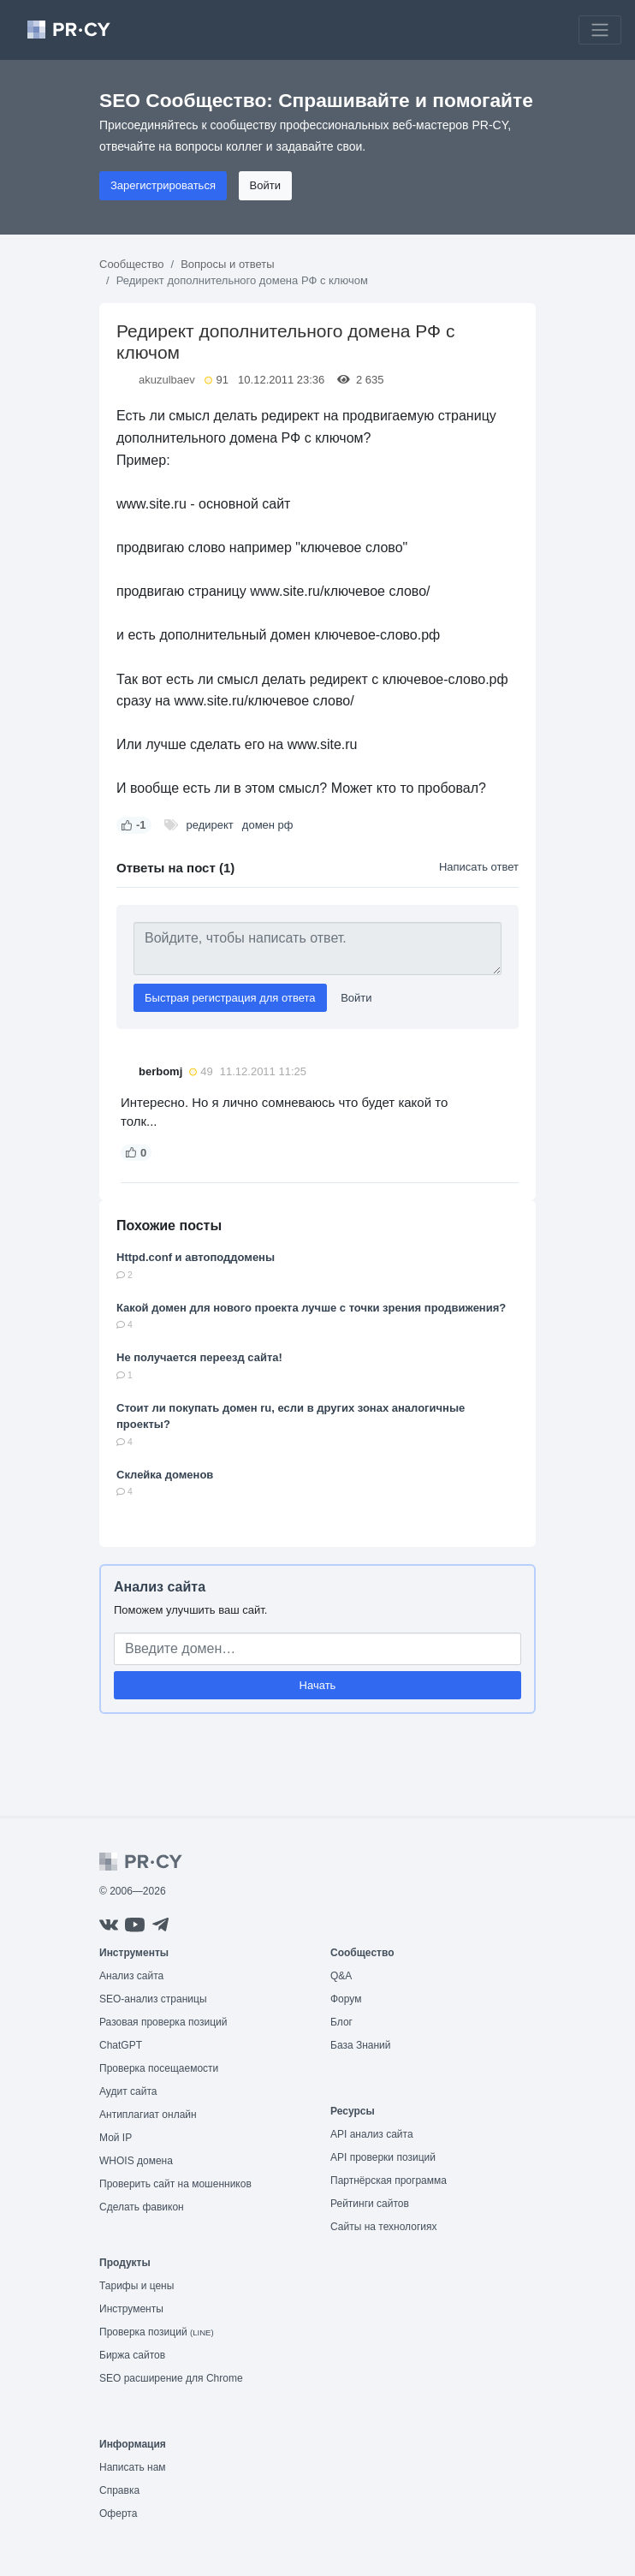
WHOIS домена (136, 2161)
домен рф (268, 824)
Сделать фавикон (141, 2207)
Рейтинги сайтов (369, 2204)
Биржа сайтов (132, 2355)
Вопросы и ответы (227, 264)
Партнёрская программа (388, 2180)
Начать (318, 1685)
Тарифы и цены (136, 2286)
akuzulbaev (167, 379)
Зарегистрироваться (163, 185)
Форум (345, 1999)
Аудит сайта (128, 2091)
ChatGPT (120, 2045)
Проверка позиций (156, 2332)
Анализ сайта (159, 1587)
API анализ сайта (371, 2134)
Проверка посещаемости (158, 2068)
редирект (210, 824)
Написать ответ (479, 866)
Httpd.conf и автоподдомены (195, 1257)
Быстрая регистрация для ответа (230, 997)
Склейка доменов (164, 1474)
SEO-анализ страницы (153, 1999)
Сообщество (131, 264)
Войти (265, 185)
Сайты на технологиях (383, 2227)
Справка (119, 2490)
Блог (341, 2022)
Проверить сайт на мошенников (175, 2184)
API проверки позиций (383, 2157)
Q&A (341, 1976)
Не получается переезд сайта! (199, 1357)
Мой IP (115, 2138)
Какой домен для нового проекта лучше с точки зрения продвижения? (311, 1307)
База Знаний (360, 2045)
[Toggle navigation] (600, 30)
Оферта (118, 2513)
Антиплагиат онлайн (148, 2115)
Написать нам (132, 2467)
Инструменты (131, 2309)
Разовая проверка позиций (163, 2022)
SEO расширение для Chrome (171, 2378)
